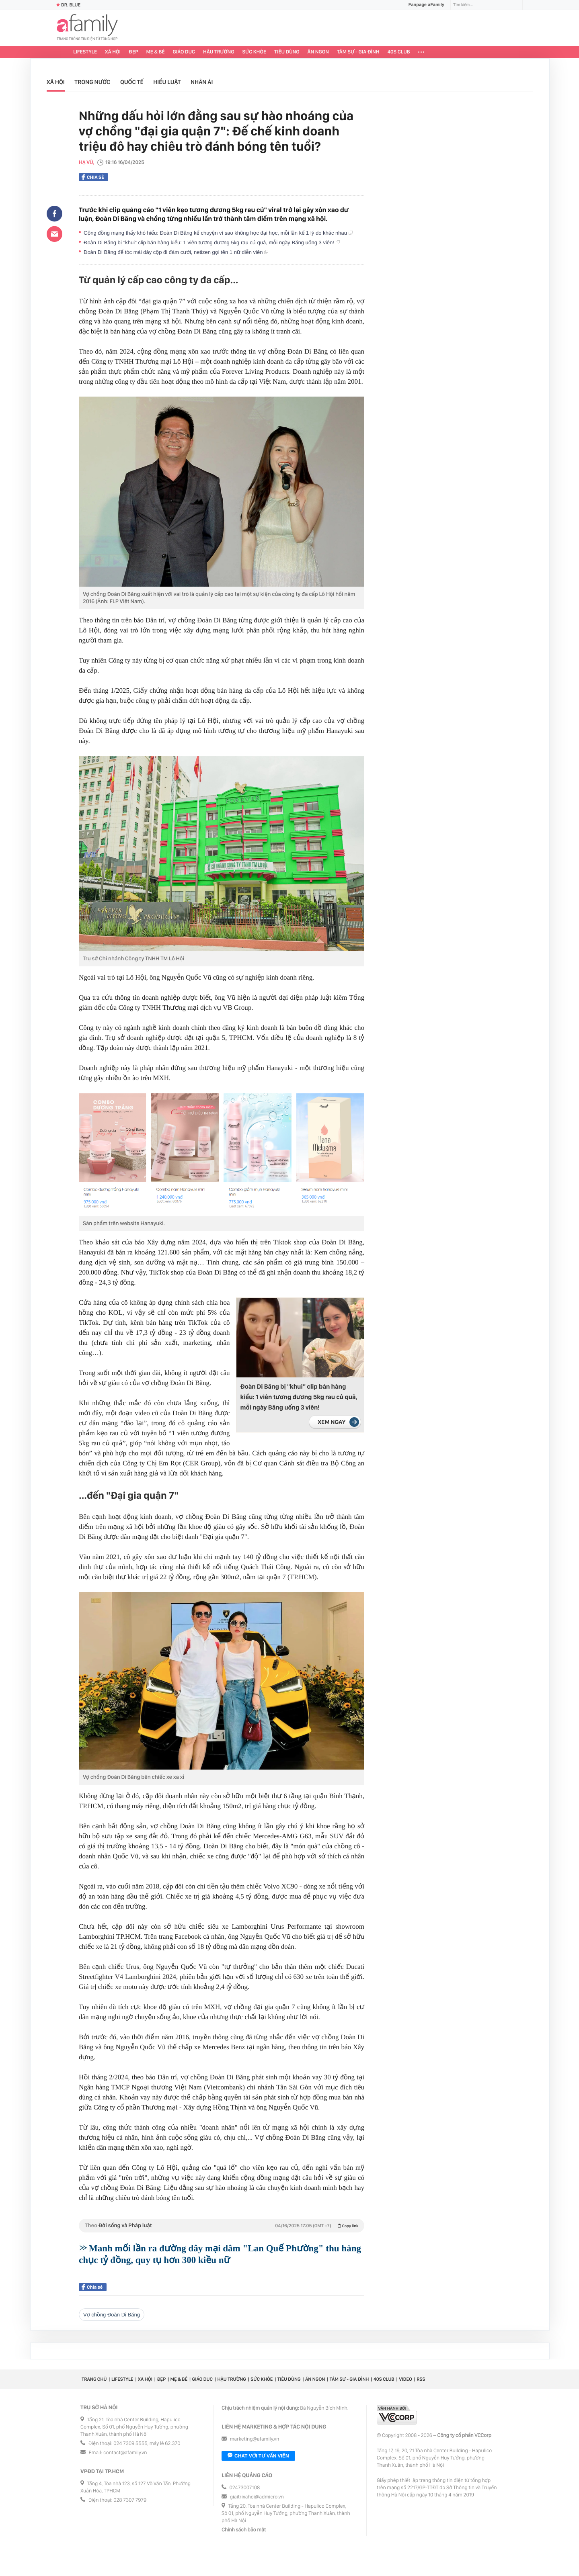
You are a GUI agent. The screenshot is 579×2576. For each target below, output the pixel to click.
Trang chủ (94, 2379)
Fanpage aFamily (423, 4)
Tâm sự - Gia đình (358, 52)
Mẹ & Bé (155, 52)
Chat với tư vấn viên (258, 2456)
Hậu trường (218, 52)
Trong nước (92, 82)
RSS (421, 2379)
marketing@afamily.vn (254, 2439)
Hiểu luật (167, 82)
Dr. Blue (68, 5)
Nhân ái (202, 82)
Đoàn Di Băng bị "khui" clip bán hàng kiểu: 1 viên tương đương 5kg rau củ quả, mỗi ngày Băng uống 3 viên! (212, 242)
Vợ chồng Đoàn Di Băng (111, 2315)
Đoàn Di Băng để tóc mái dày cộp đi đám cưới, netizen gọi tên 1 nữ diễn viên (176, 252)
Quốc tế (132, 82)
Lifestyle (85, 52)
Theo (221, 2225)
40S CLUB (399, 52)
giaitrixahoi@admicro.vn (257, 2497)
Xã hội (113, 52)
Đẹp (133, 52)
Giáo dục (184, 52)
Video (405, 2379)
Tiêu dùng (287, 52)
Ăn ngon (318, 52)
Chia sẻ (93, 177)
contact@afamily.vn (125, 2453)
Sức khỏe (254, 52)
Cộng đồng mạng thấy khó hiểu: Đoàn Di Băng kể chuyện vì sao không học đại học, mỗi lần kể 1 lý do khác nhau (218, 233)
